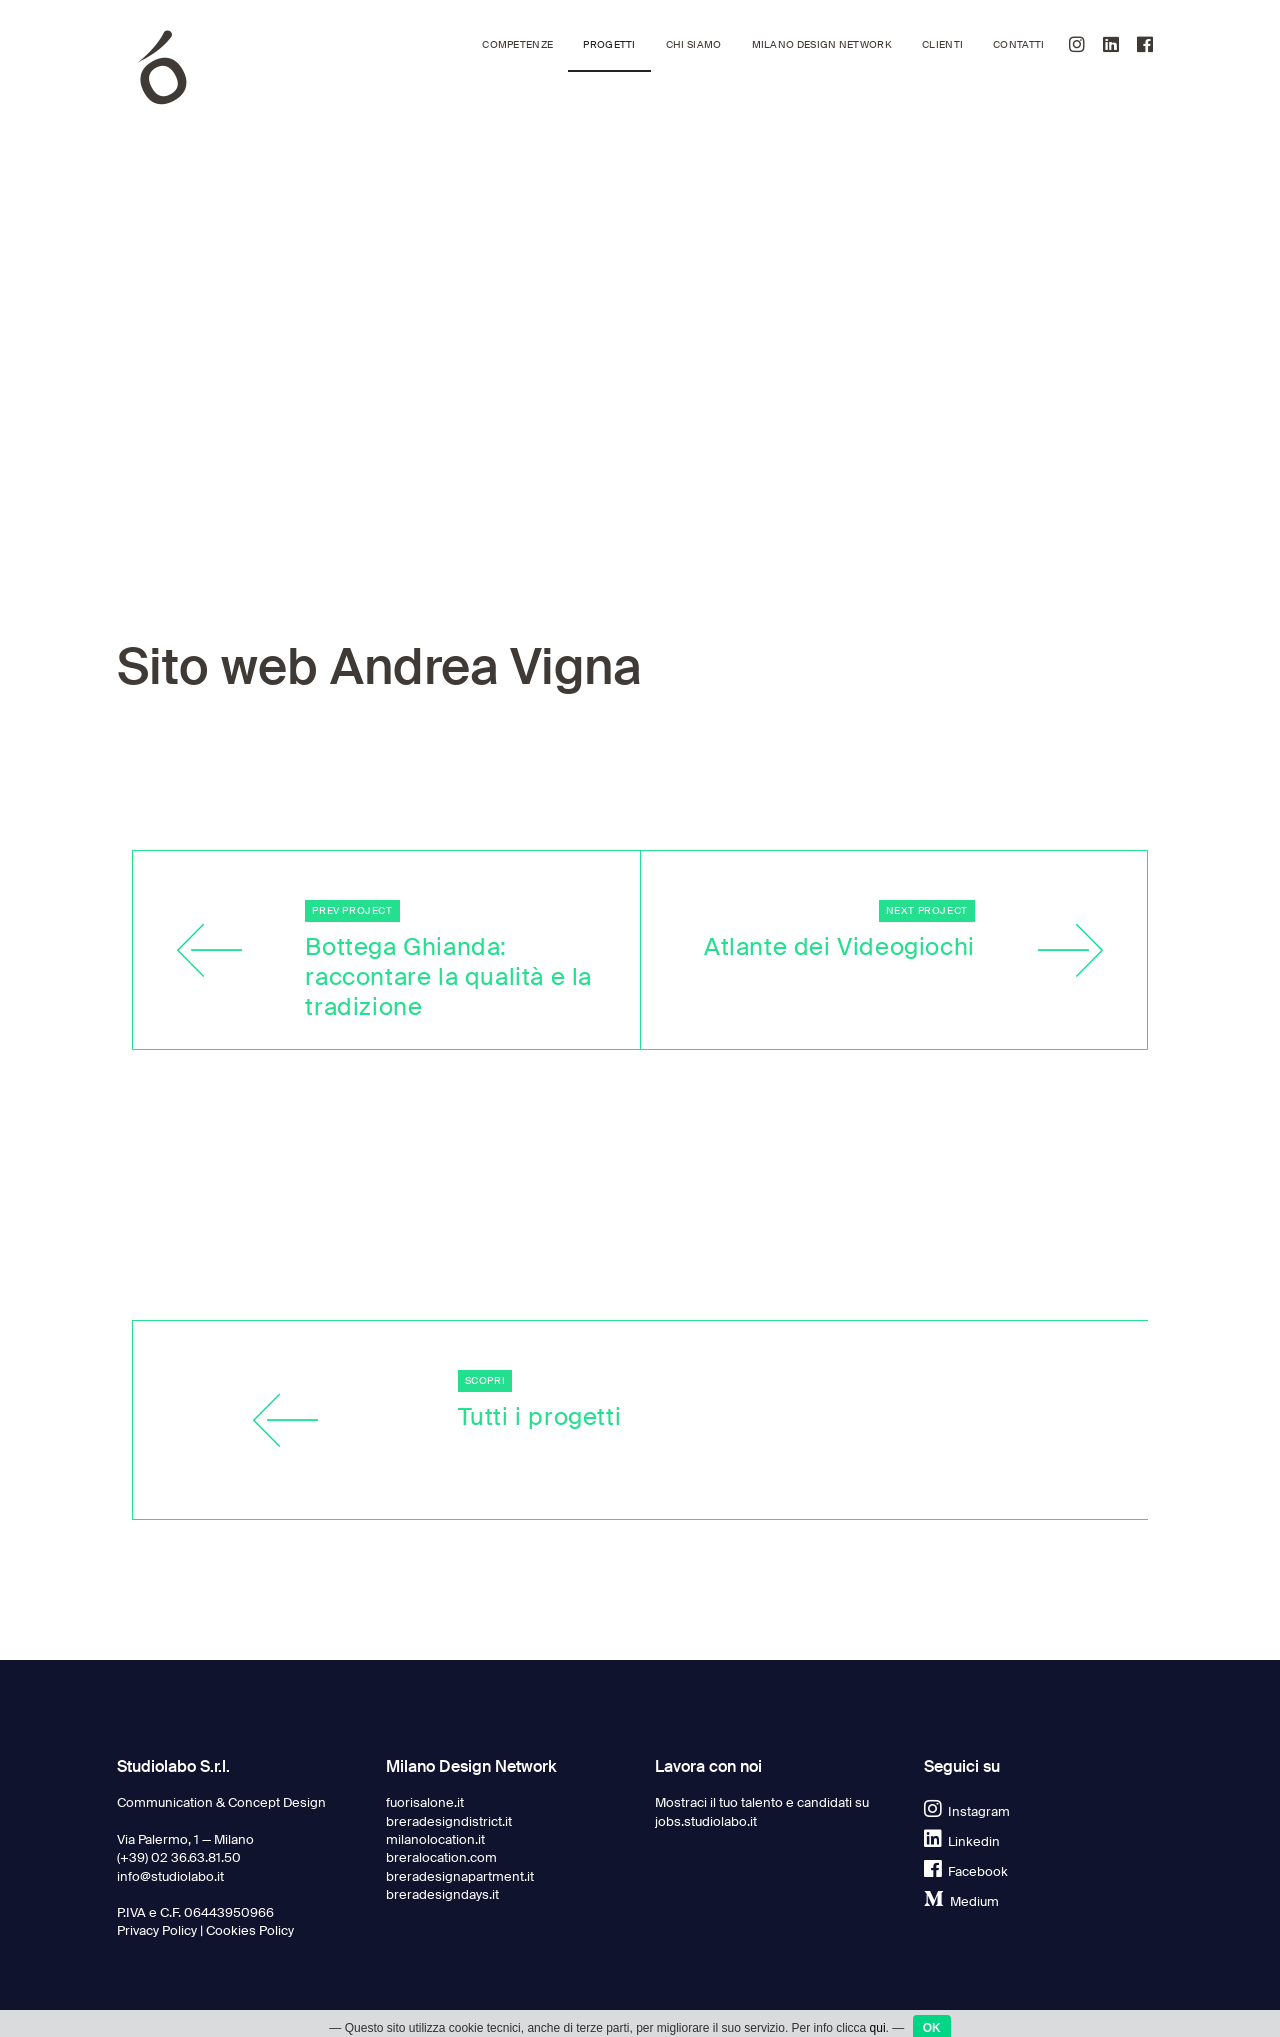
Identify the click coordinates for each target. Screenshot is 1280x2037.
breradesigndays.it (442, 1894)
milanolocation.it (435, 1839)
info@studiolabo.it (170, 1876)
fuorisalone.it (425, 1802)
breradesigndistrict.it (449, 1821)
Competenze (517, 44)
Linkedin (962, 1841)
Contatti (1018, 44)
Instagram (967, 1811)
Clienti (942, 44)
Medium (961, 1901)
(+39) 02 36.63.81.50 (179, 1857)
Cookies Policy (250, 1930)
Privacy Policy (157, 1930)
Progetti (609, 44)
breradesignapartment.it (460, 1876)
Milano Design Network (822, 44)
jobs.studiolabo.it (706, 1821)
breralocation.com (441, 1857)
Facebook (966, 1871)
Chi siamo (694, 44)
